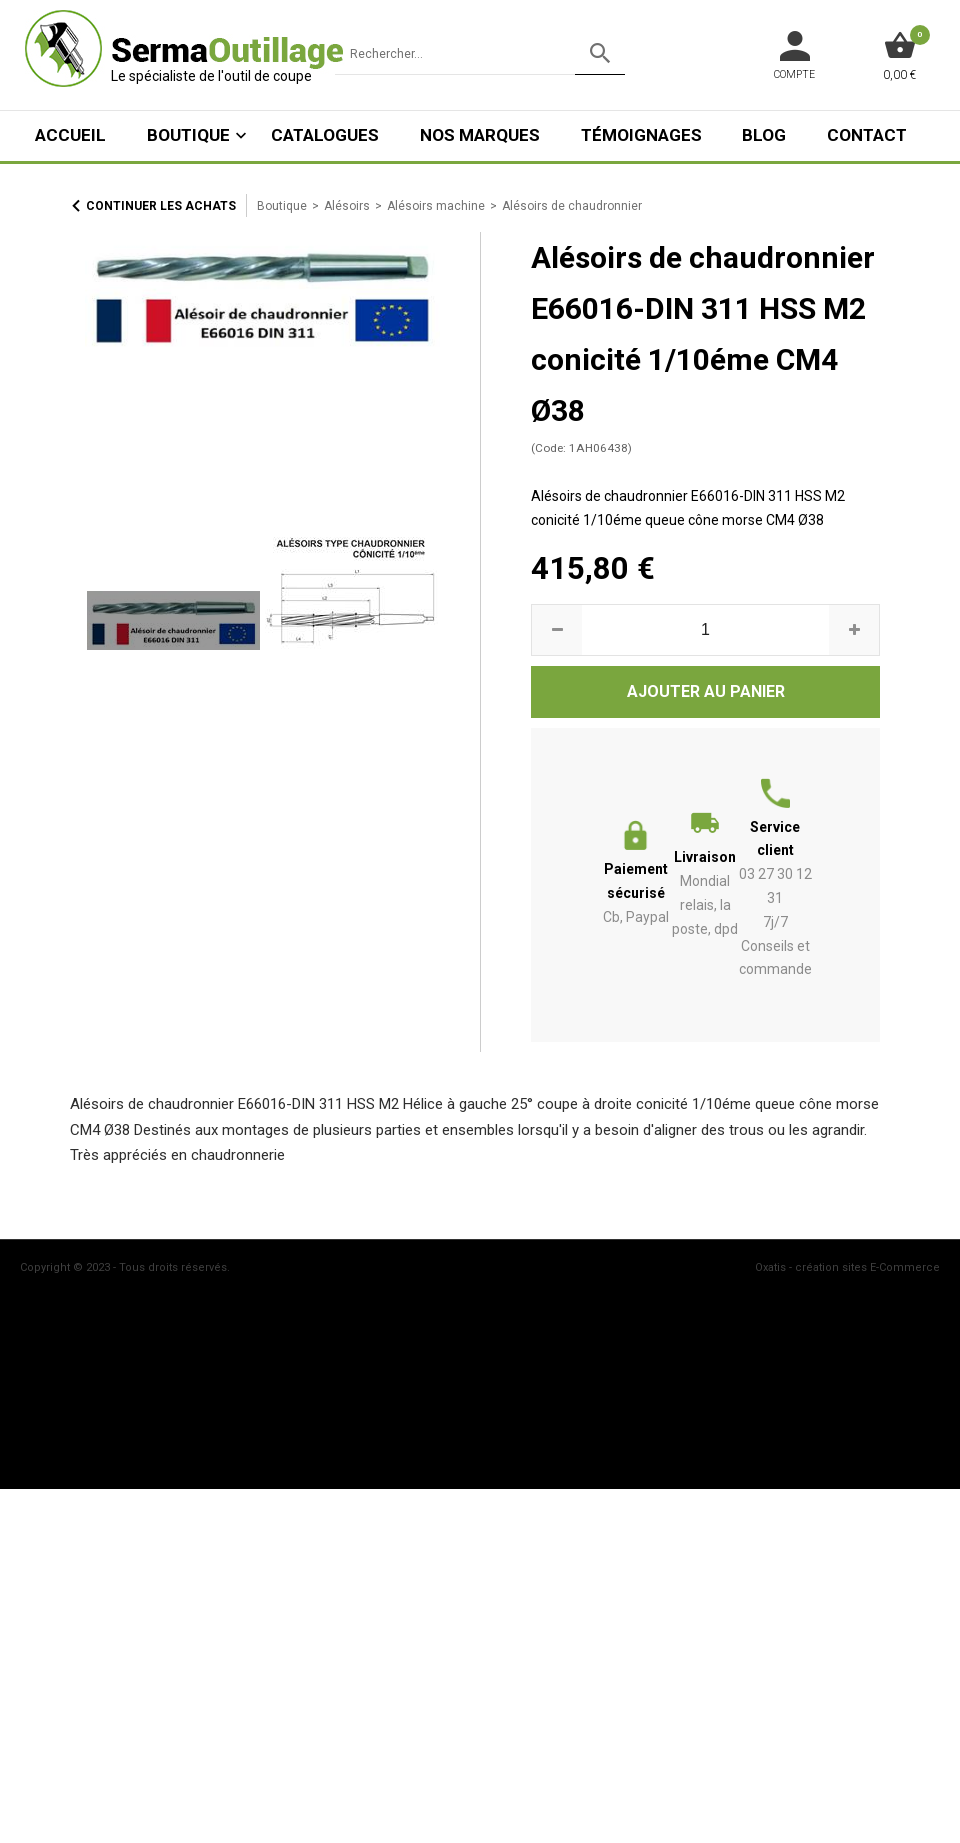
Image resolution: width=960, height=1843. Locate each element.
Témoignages (641, 135)
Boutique (188, 135)
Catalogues (325, 135)
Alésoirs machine (436, 206)
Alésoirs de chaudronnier (572, 206)
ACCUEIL (70, 135)
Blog (764, 135)
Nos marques (480, 135)
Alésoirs (347, 206)
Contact (867, 135)
